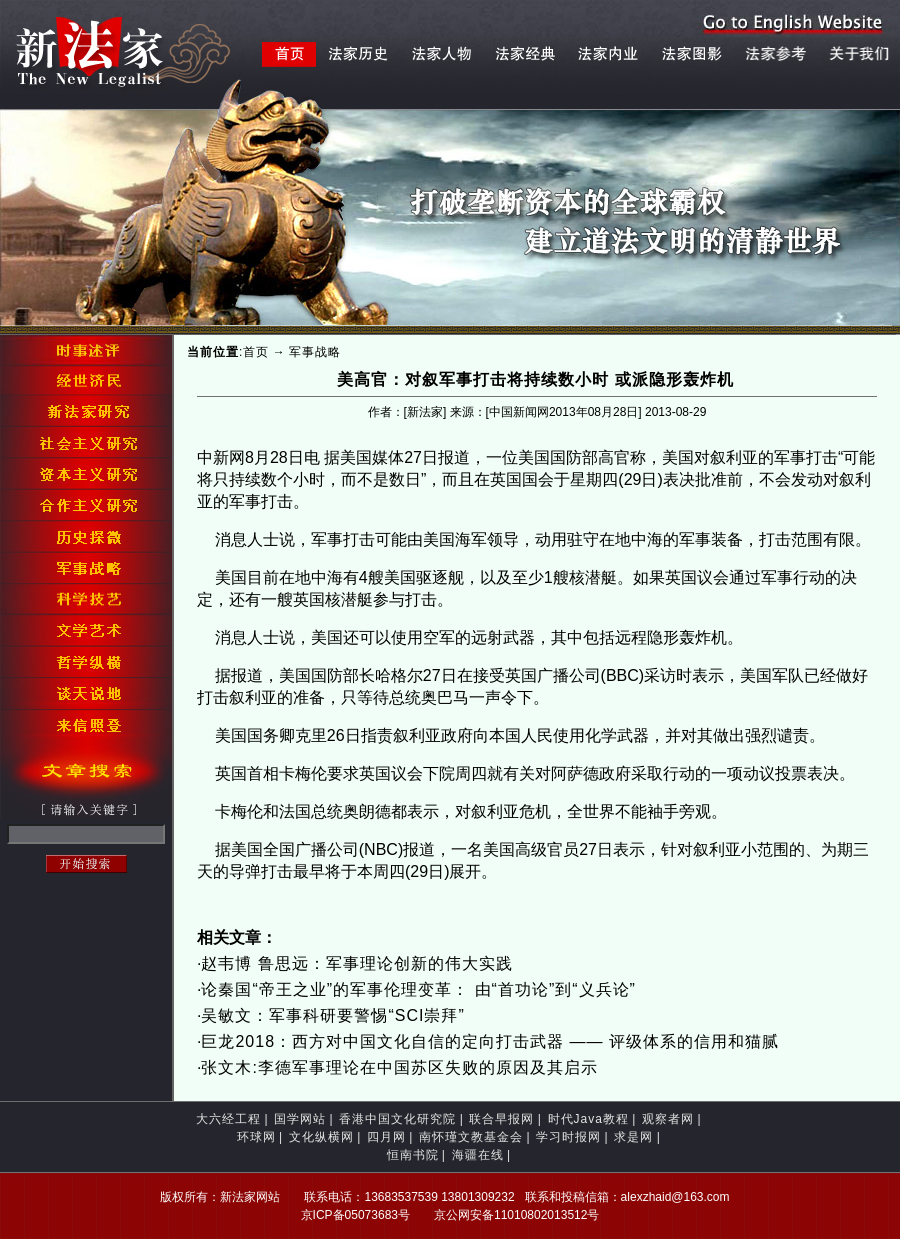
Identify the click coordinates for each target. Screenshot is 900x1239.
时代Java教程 (588, 1119)
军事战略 (315, 352)
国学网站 (300, 1119)
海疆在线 (478, 1155)
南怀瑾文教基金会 (471, 1137)
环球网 (256, 1137)
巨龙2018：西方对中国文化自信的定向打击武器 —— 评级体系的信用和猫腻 (489, 1041)
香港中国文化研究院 (397, 1119)
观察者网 (668, 1119)
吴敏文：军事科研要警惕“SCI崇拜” (332, 1015)
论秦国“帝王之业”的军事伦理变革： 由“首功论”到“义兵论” (418, 989)
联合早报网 (501, 1119)
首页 (256, 352)
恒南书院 (413, 1155)
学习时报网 (568, 1137)
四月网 (386, 1137)
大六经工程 (228, 1119)
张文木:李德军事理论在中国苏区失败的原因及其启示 (399, 1067)
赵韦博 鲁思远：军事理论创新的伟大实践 (356, 963)
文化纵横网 (321, 1137)
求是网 (633, 1137)
